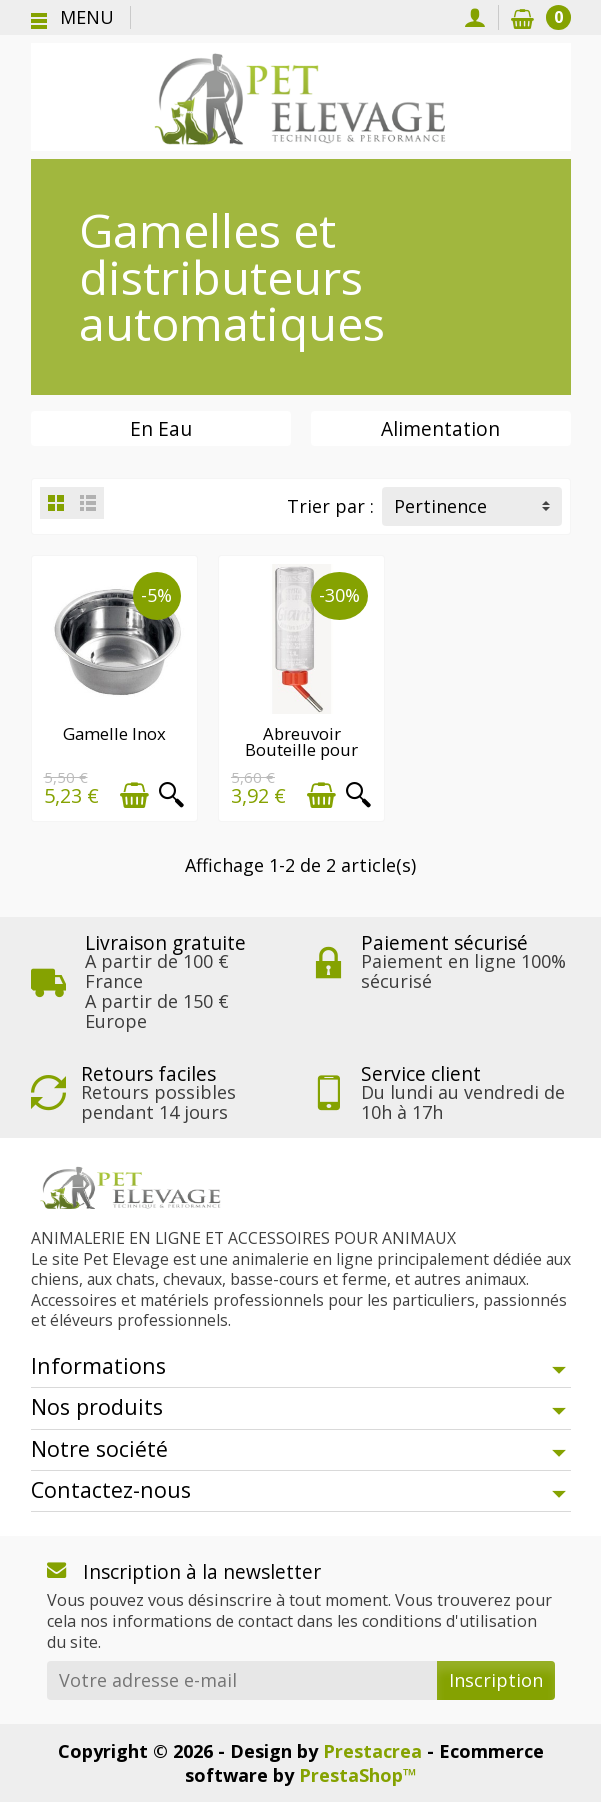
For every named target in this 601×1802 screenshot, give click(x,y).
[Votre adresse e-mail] (242, 1679)
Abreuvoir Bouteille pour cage (300, 749)
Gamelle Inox (113, 732)
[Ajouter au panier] (133, 794)
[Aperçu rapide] (170, 794)
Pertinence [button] (440, 506)
